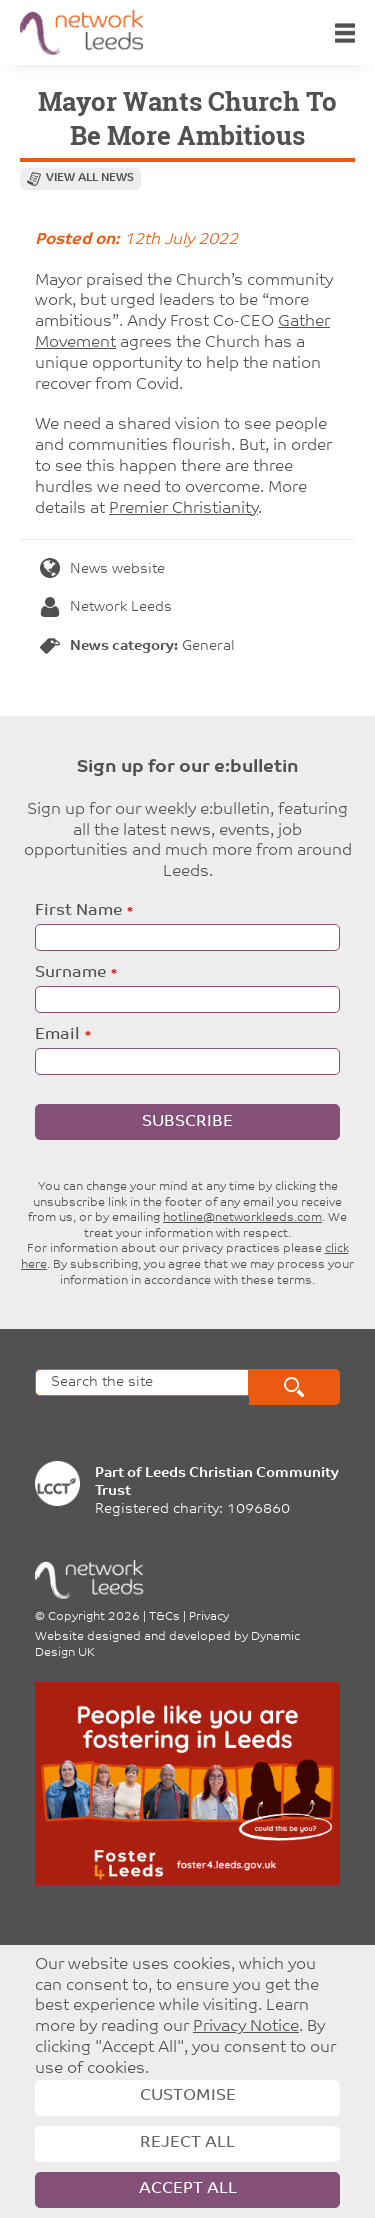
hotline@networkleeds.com (242, 1218)
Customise (188, 2096)
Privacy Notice (246, 2027)
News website (102, 569)
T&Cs (164, 1617)
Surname (70, 973)
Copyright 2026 (94, 1617)
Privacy (209, 1617)
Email (57, 1035)
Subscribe (187, 1122)
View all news (90, 178)
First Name (78, 911)
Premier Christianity (183, 509)
